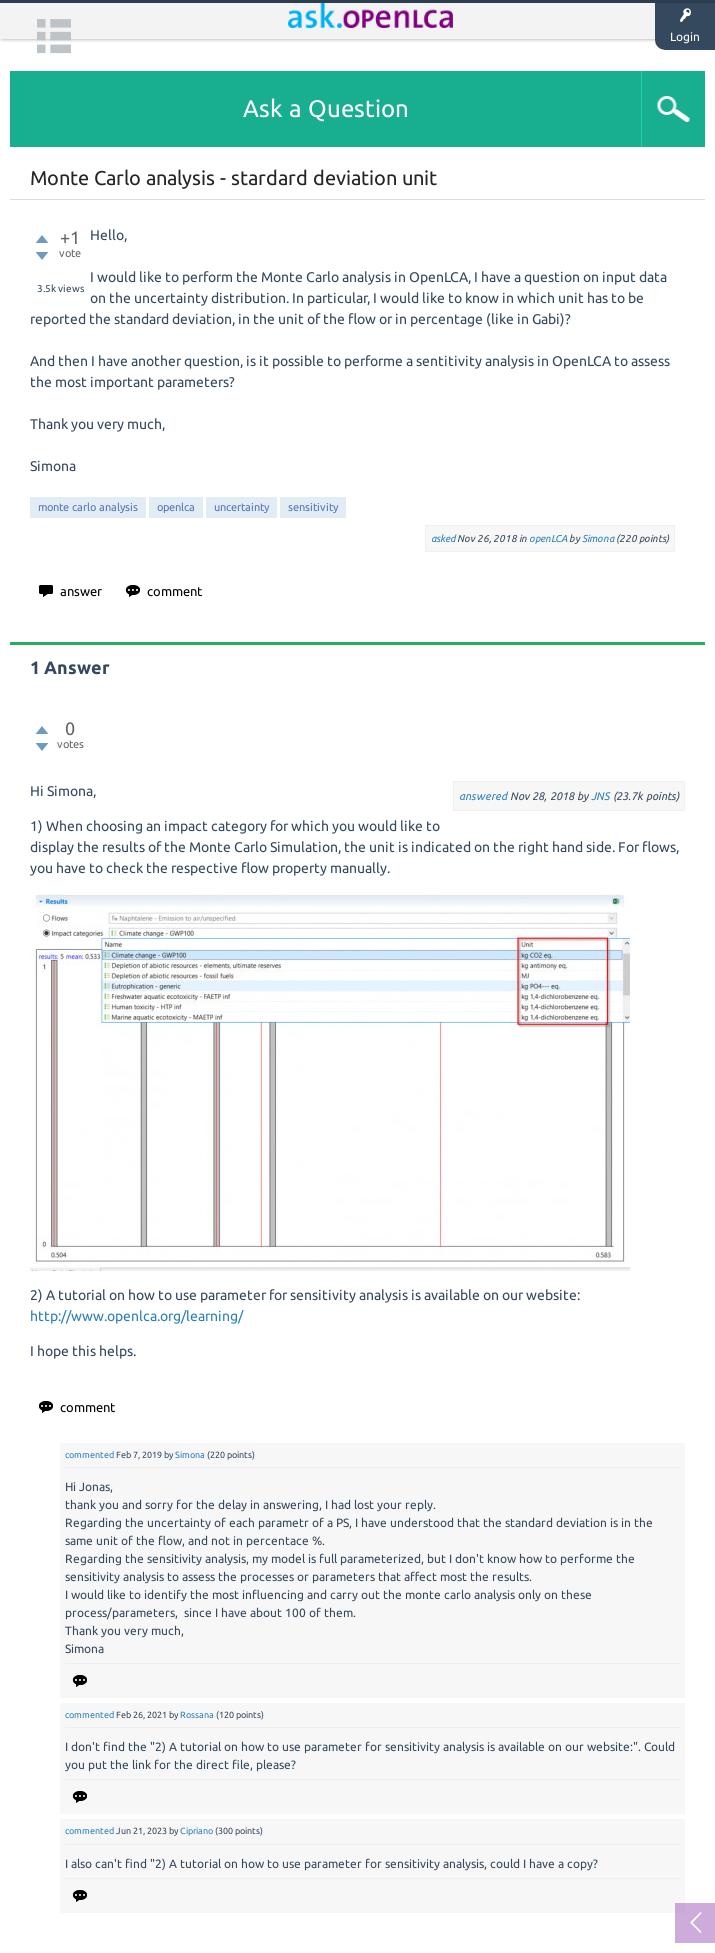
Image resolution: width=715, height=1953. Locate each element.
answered (483, 796)
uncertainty (241, 507)
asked (443, 538)
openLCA (548, 538)
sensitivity (313, 507)
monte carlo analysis (88, 507)
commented (89, 1455)
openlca (176, 507)
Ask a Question (326, 108)
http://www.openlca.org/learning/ (136, 1316)
